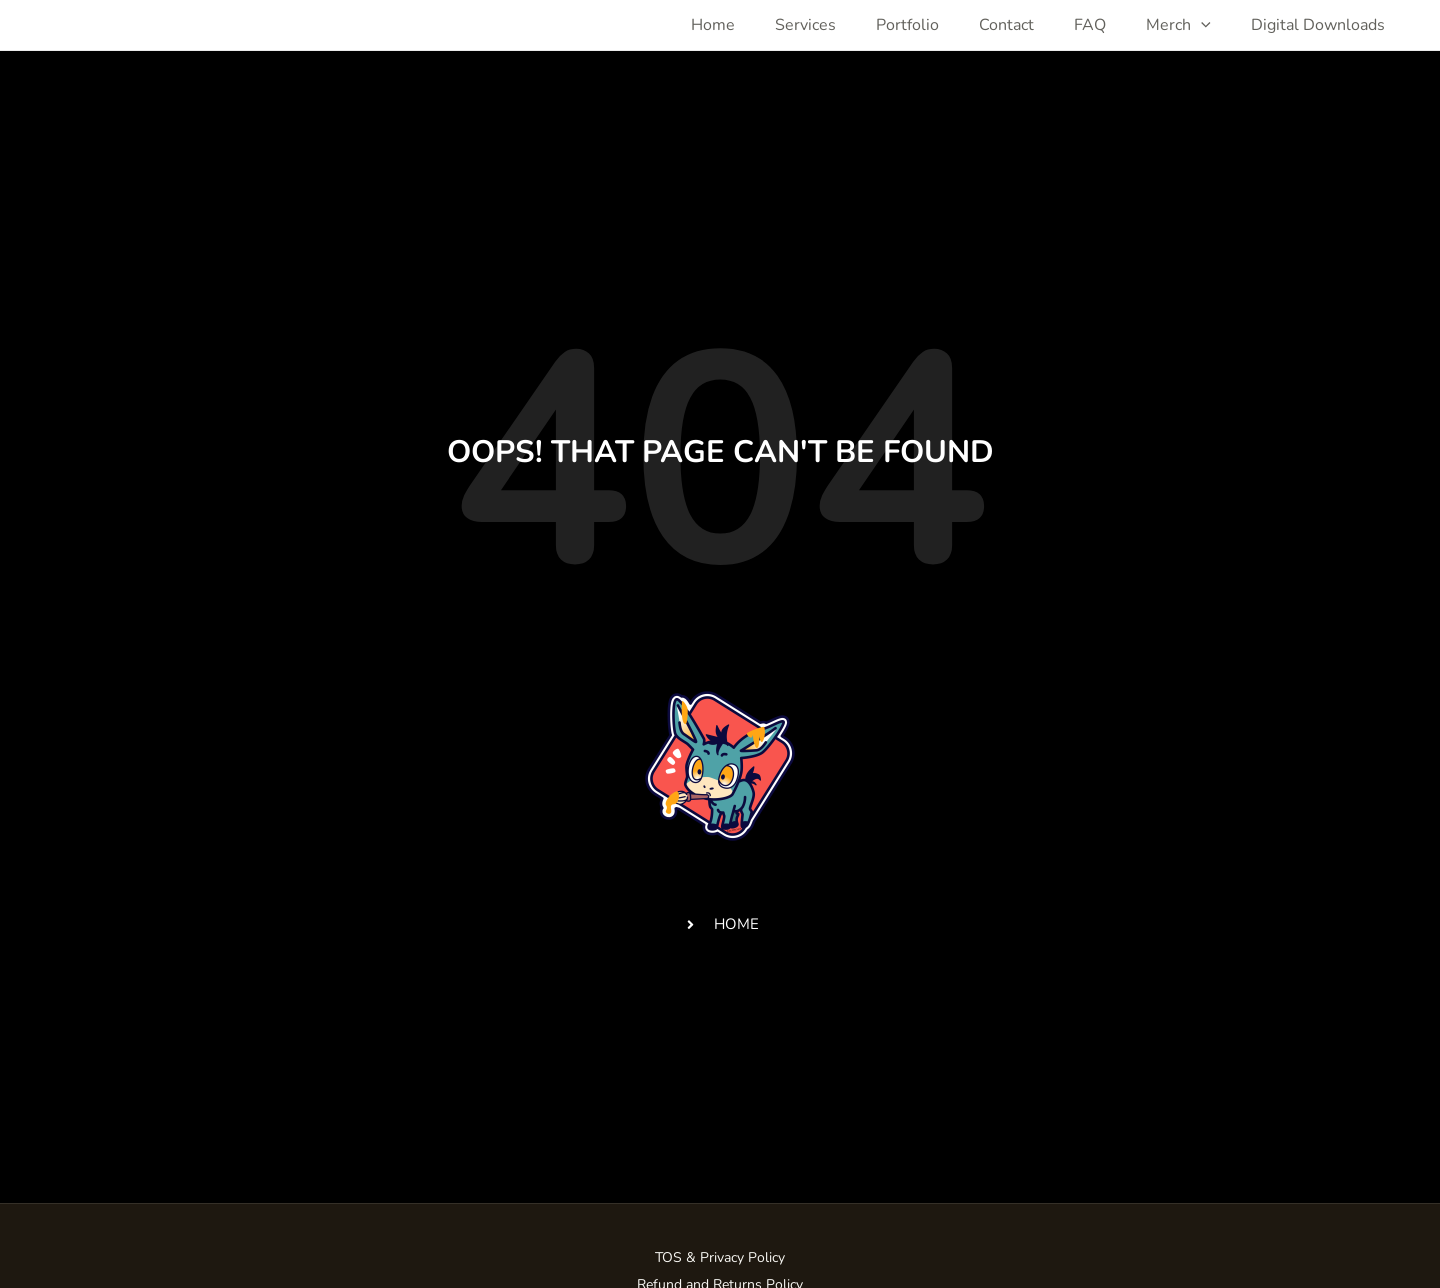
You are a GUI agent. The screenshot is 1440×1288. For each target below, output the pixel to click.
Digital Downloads (1318, 25)
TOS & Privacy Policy (720, 1257)
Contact (1006, 25)
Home (713, 25)
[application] (1201, 25)
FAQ (1090, 25)
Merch (1178, 25)
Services (805, 25)
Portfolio (907, 25)
